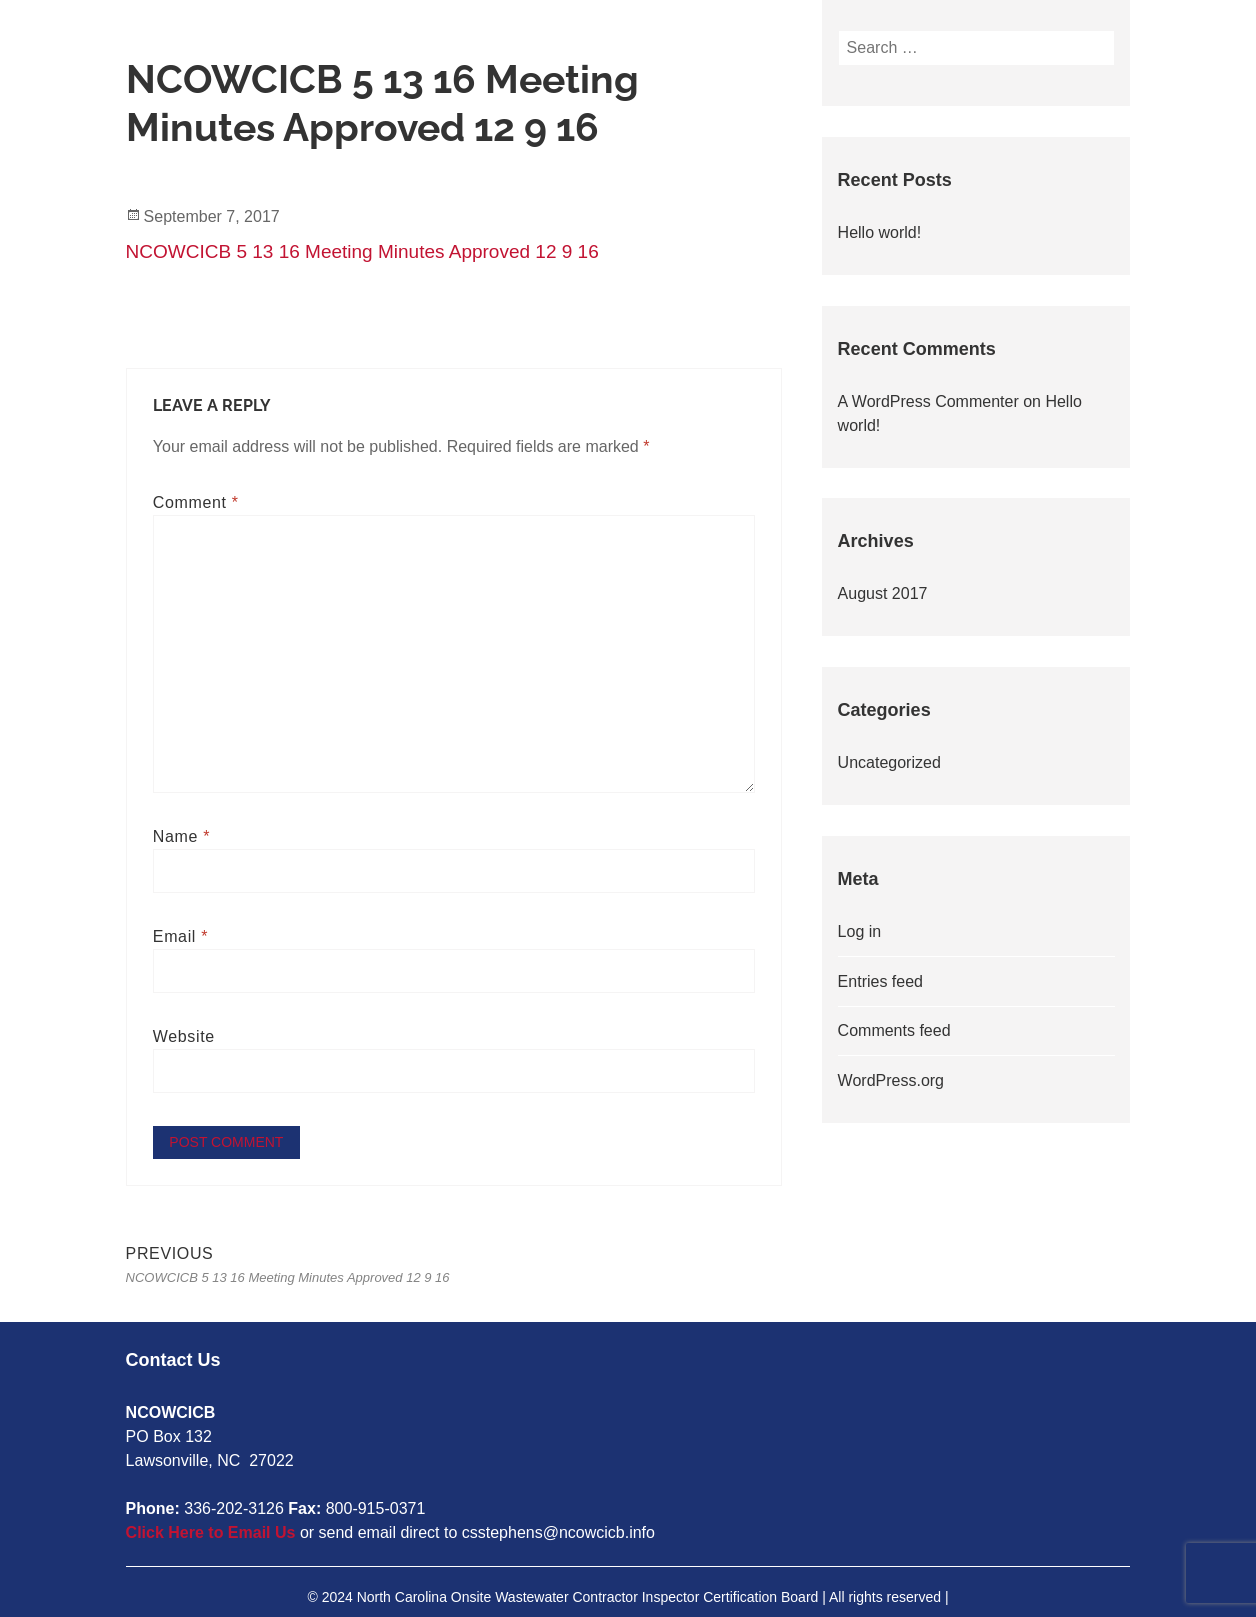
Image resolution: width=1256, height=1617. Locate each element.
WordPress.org (891, 1080)
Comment (196, 502)
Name (181, 836)
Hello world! (880, 232)
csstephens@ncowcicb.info (558, 1531)
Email (180, 936)
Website (184, 1036)
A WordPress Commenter (928, 401)
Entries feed (880, 981)
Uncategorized (889, 762)
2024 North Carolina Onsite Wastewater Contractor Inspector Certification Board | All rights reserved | (635, 1596)
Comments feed (894, 1030)
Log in (860, 931)
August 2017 (883, 593)
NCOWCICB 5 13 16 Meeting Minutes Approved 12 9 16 (362, 251)
